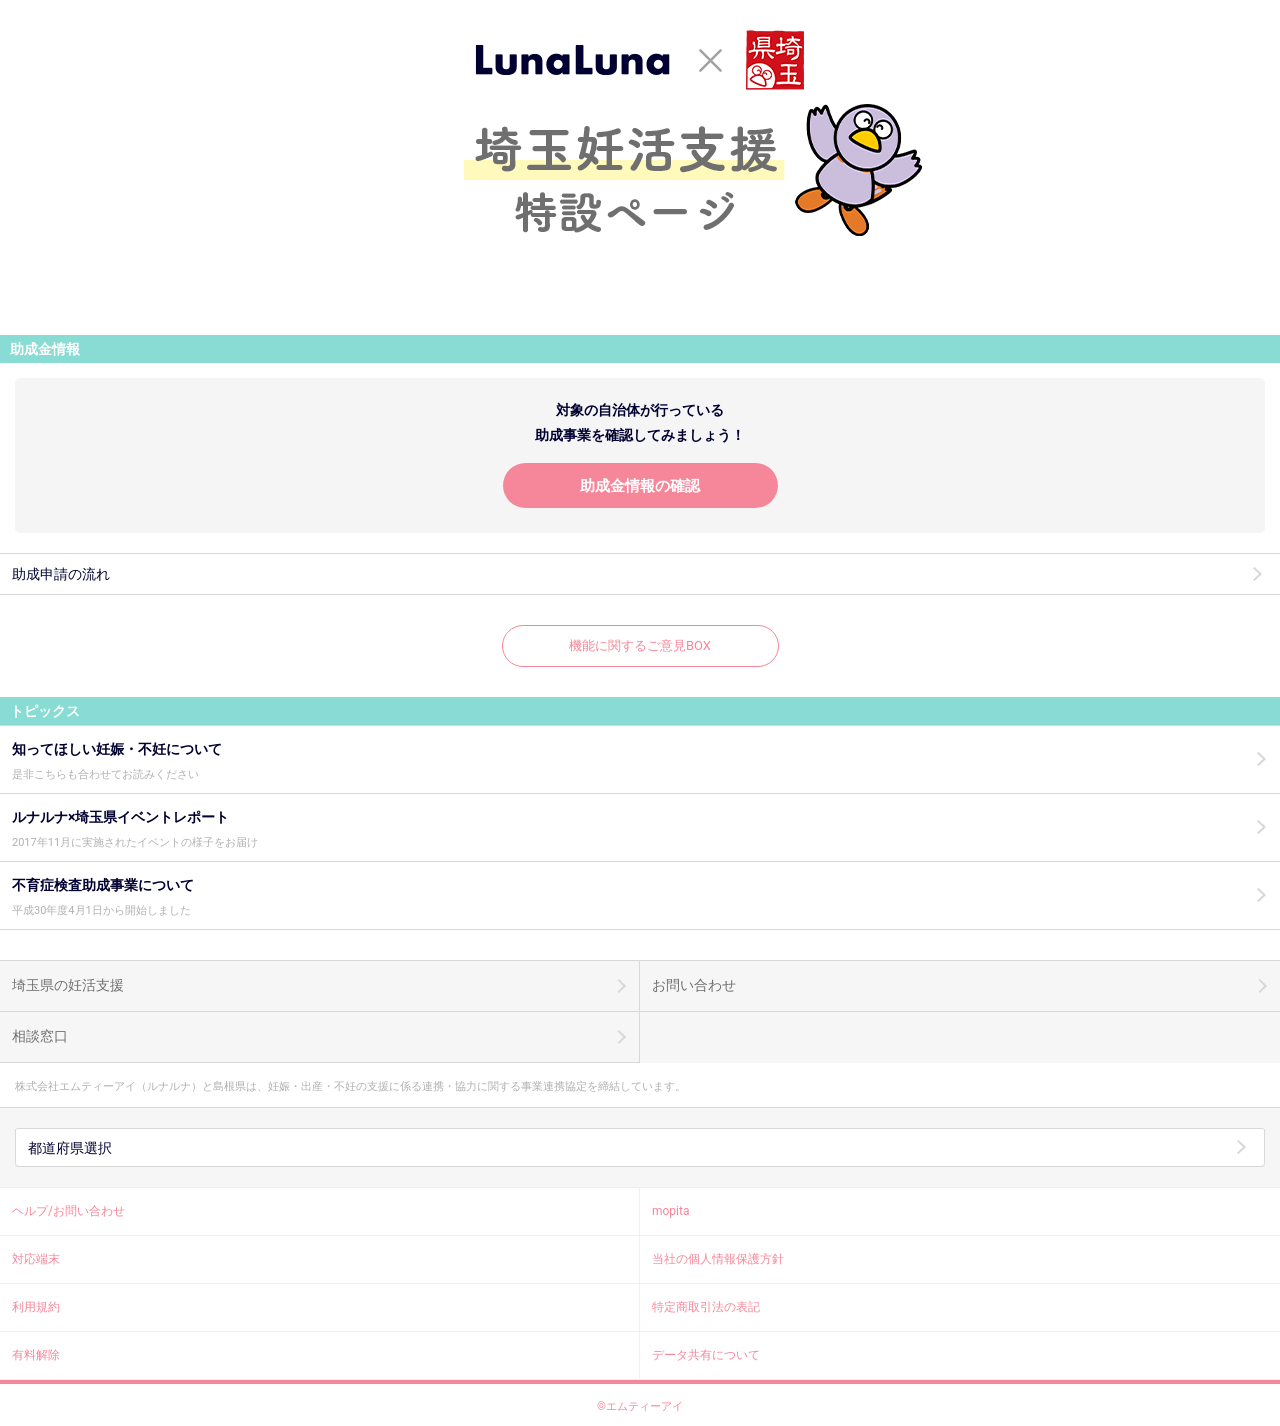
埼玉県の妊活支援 (68, 985)
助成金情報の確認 (640, 486)
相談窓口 (40, 1036)
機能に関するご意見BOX (640, 645)
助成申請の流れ (61, 574)
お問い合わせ (694, 985)
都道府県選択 (70, 1148)
